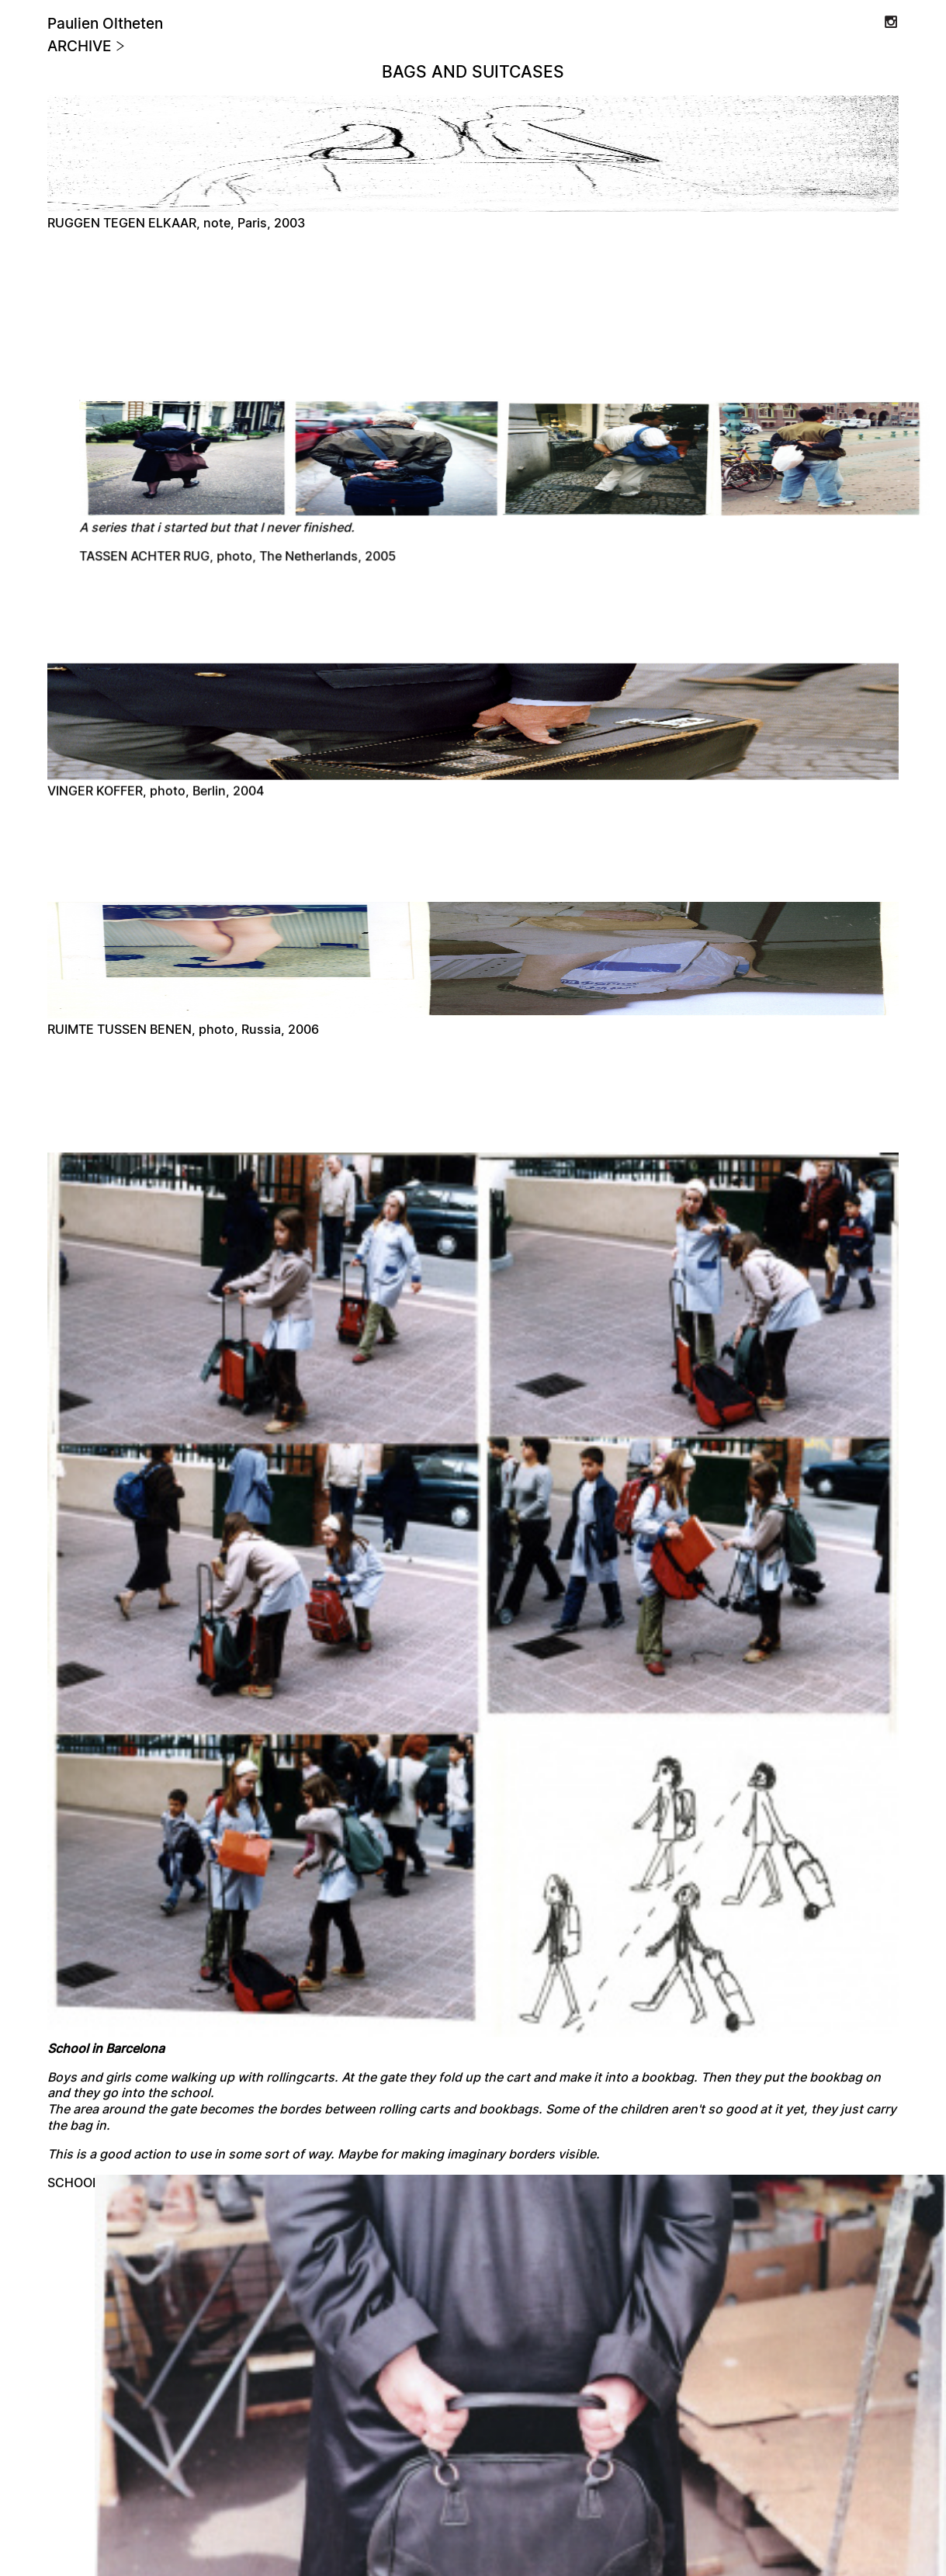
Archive (86, 47)
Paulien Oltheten (105, 24)
